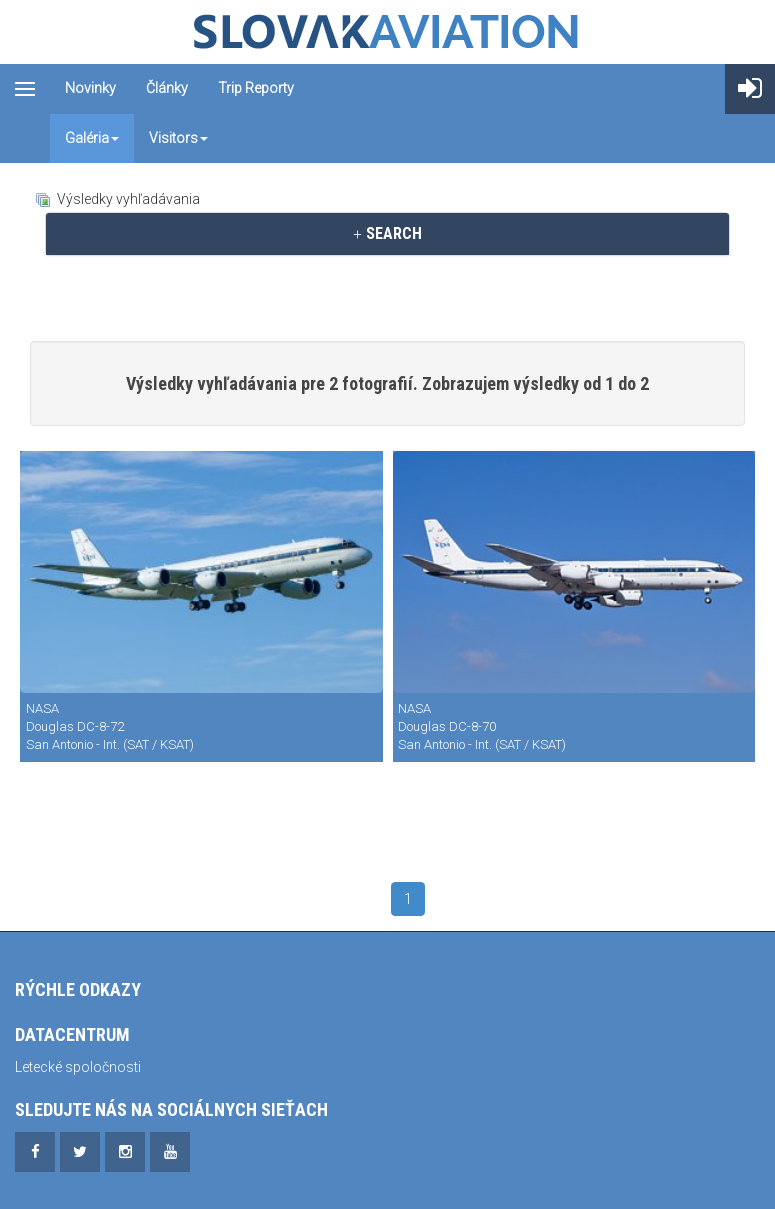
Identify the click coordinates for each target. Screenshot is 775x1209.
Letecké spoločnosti (78, 1067)
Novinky (90, 88)
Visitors (178, 138)
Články (167, 88)
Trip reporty (256, 88)
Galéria (92, 138)
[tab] (387, 234)
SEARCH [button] (387, 233)
